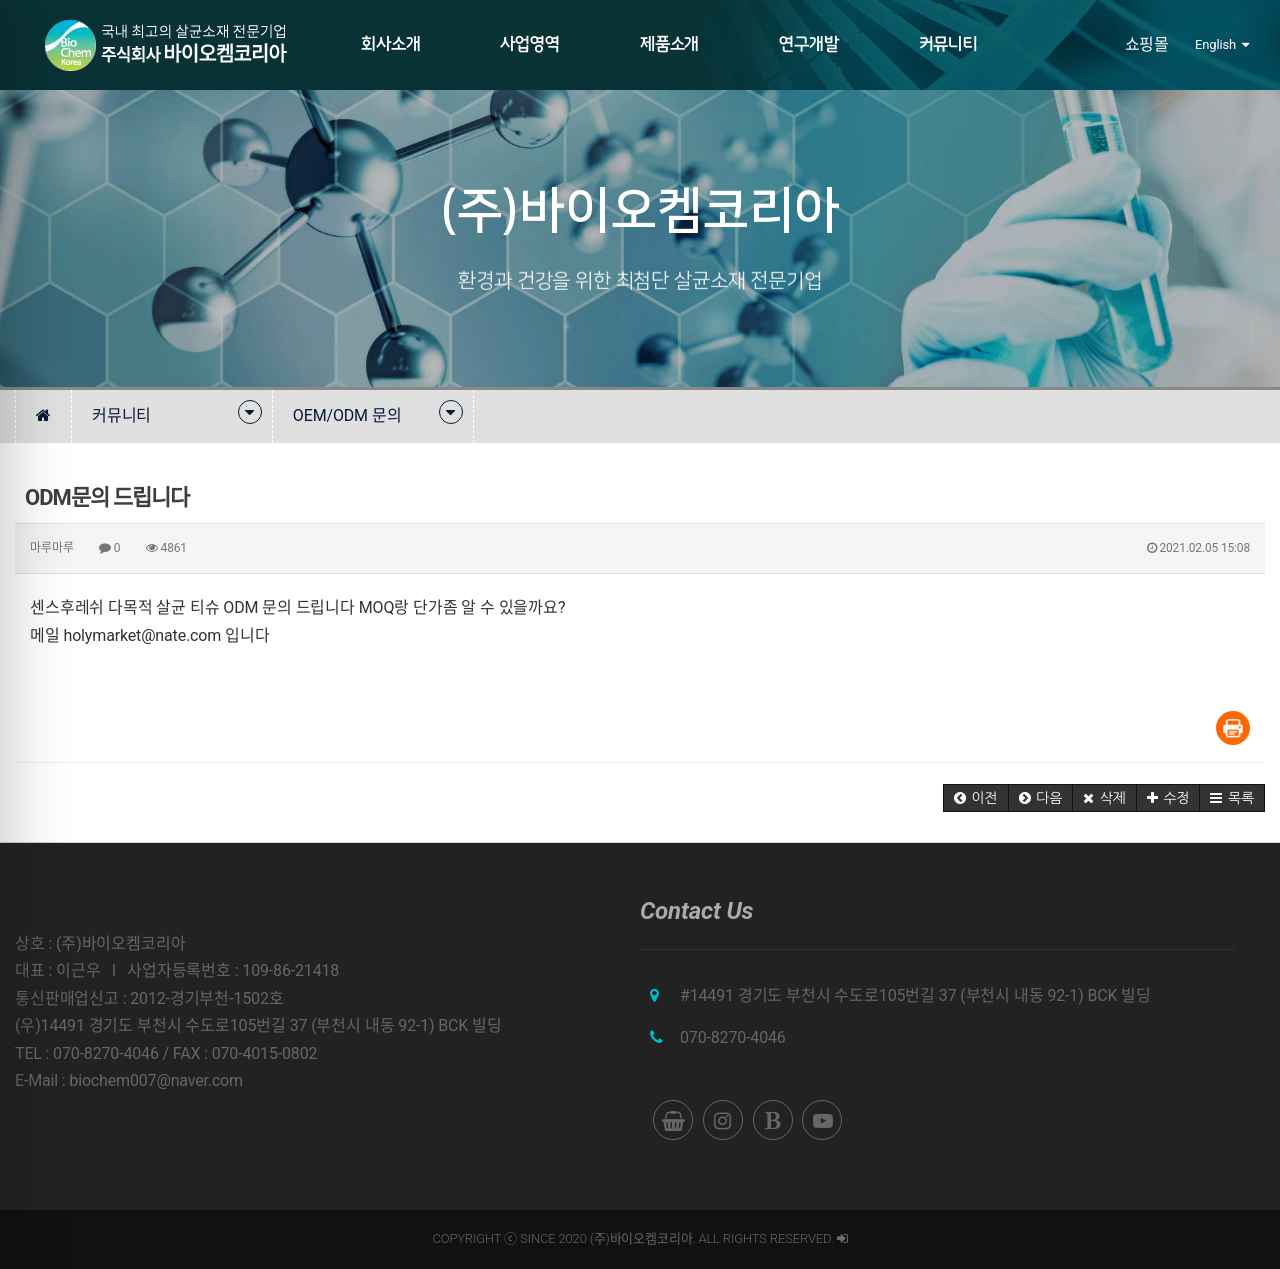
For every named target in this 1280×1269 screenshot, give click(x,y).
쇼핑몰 (1147, 44)
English (1222, 44)
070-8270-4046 (733, 1037)
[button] (976, 798)
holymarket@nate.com (143, 635)
